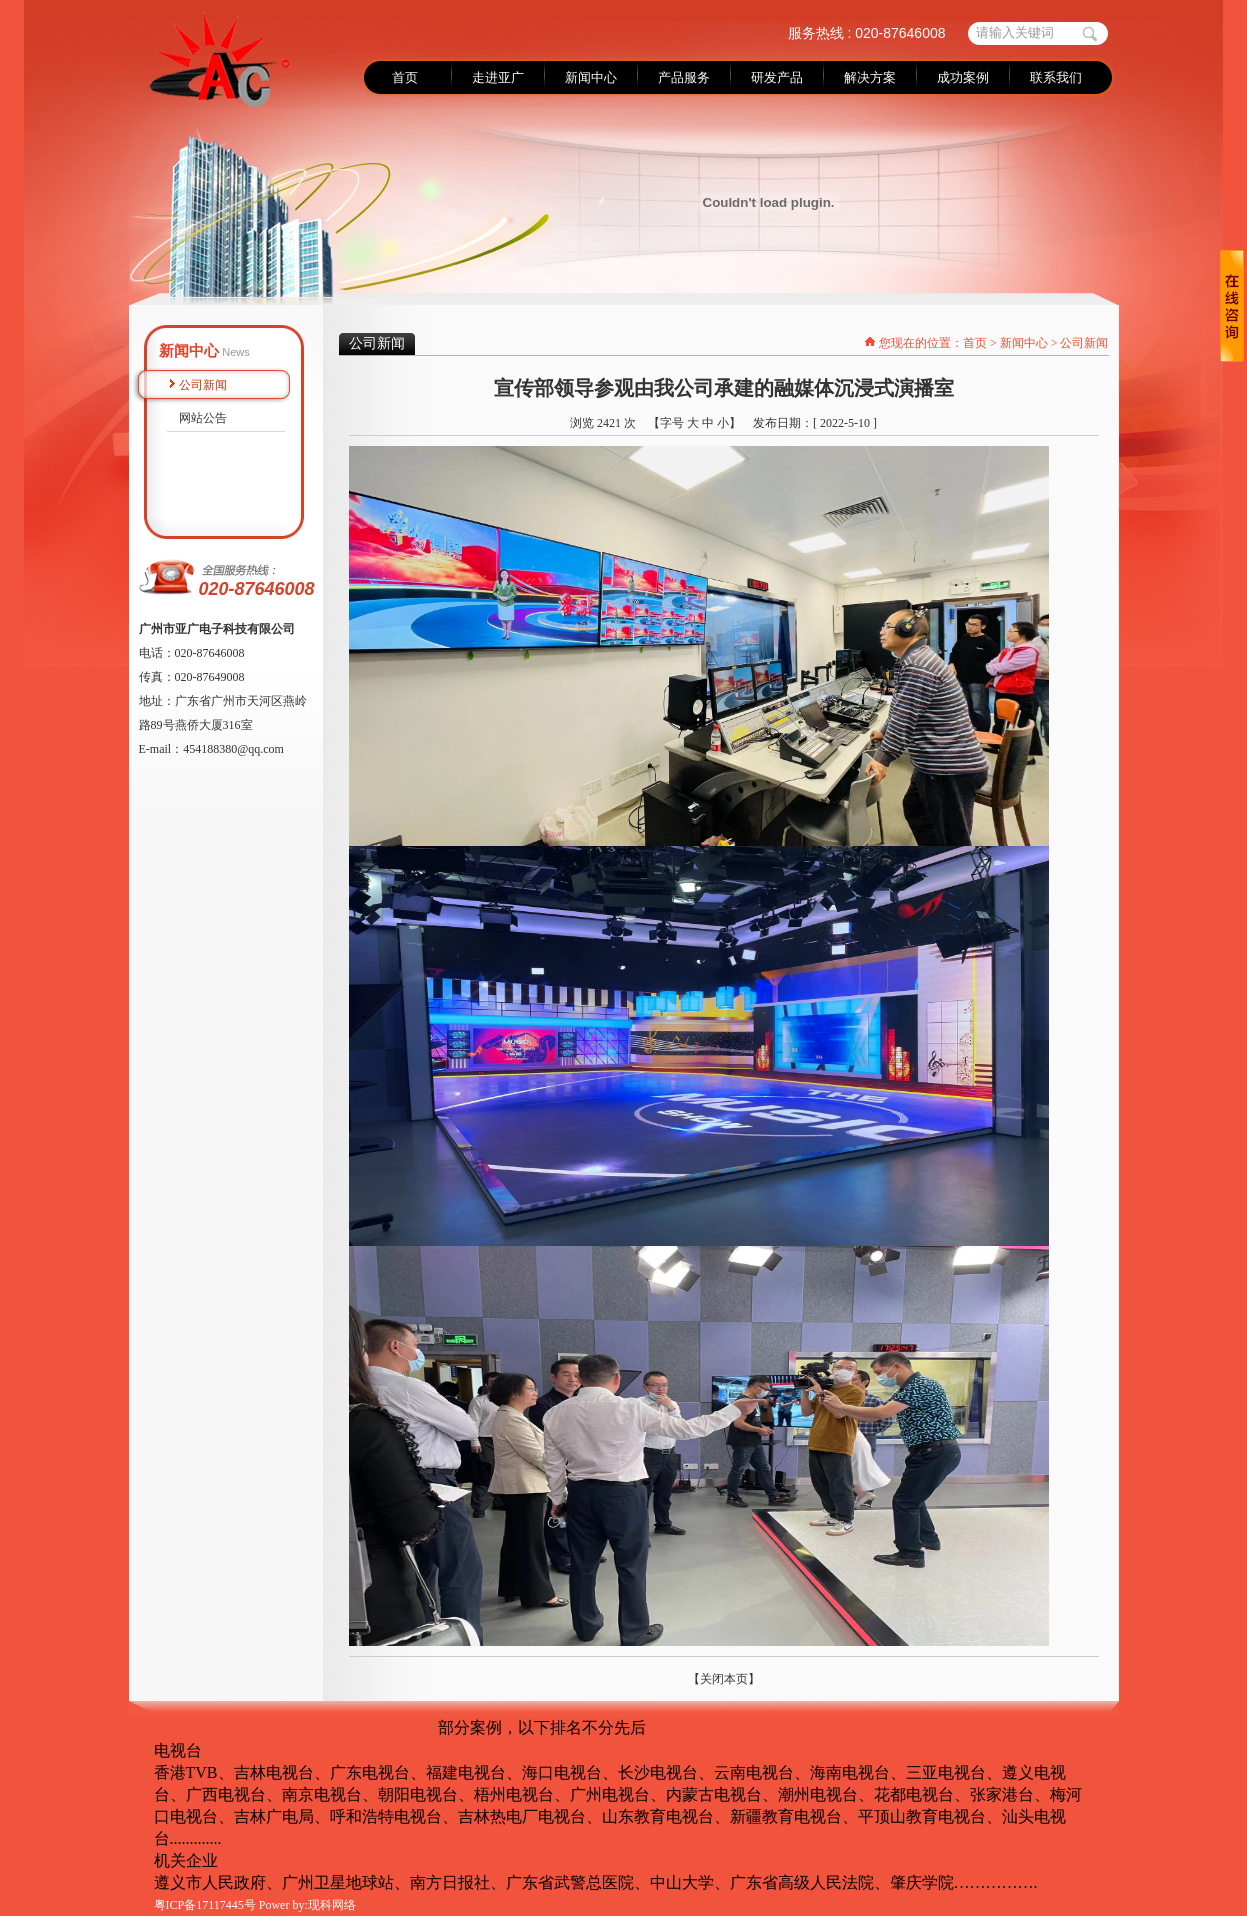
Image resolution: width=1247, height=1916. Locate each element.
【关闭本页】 (724, 1679)
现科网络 (332, 1905)
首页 (975, 343)
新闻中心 (1024, 343)
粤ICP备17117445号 (205, 1905)
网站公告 (203, 418)
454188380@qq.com (233, 749)
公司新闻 (203, 385)
